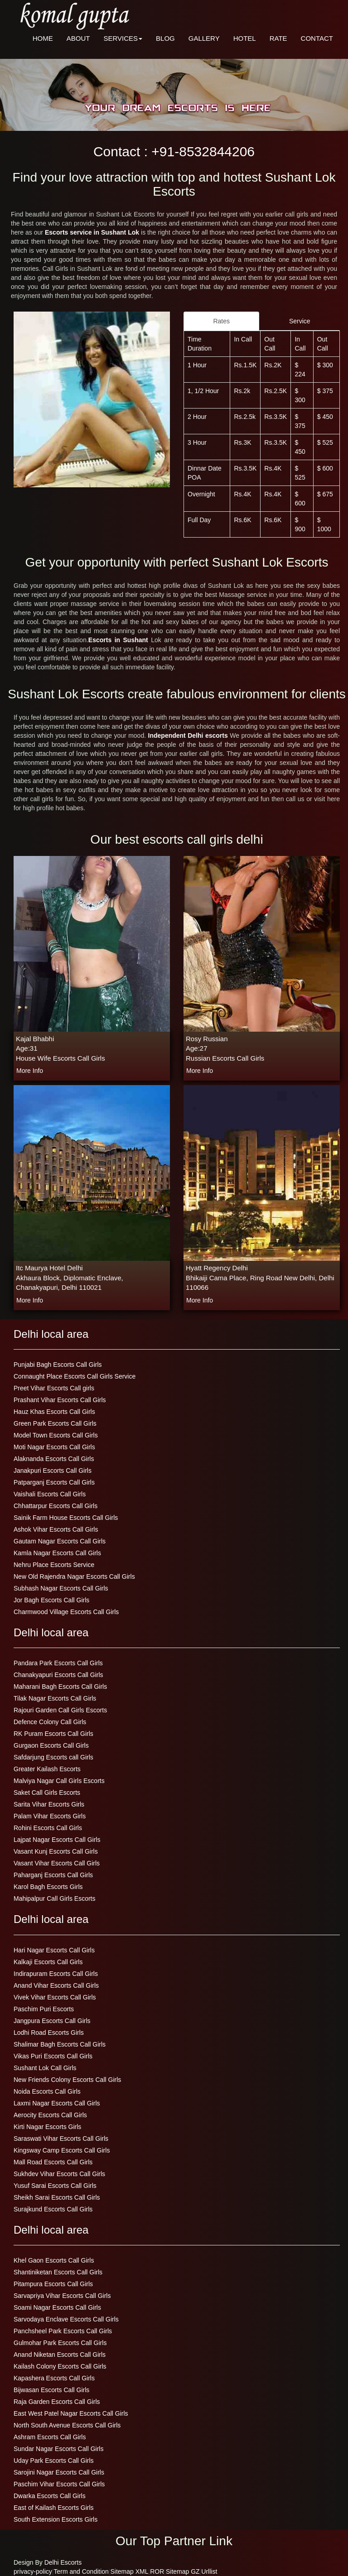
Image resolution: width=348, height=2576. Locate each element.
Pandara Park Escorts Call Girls (58, 1663)
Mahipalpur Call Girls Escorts (55, 1898)
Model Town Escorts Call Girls (56, 1435)
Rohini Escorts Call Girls (48, 1827)
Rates (221, 321)
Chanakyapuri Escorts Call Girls (58, 1674)
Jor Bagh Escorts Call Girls (51, 1600)
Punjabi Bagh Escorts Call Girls (58, 1364)
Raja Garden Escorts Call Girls (57, 2401)
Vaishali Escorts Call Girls (50, 1494)
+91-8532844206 (203, 151)
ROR (157, 2571)
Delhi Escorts (63, 2562)
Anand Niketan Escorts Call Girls (60, 2354)
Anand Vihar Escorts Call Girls (56, 1985)
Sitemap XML (130, 2571)
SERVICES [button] (122, 38)
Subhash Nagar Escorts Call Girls (61, 1588)
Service (299, 321)
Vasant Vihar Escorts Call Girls (57, 1863)
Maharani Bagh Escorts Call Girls (60, 1686)
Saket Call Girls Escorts (47, 1792)
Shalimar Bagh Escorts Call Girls (60, 2044)
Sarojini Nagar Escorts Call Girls (59, 2472)
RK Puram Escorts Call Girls (53, 1733)
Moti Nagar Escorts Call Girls (54, 1447)
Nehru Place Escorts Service (54, 1564)
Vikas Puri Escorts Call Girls (53, 2056)
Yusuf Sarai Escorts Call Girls (55, 2185)
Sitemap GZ (183, 2571)
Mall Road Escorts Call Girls (53, 2162)
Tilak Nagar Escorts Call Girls (55, 1698)
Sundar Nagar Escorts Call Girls (58, 2448)
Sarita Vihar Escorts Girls (49, 1804)
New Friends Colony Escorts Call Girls (67, 2079)
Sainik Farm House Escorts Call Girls (66, 1517)
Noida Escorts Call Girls (47, 2091)
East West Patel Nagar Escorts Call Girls (71, 2413)
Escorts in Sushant (119, 640)
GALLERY (204, 38)
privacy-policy (33, 2571)
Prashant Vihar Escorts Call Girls (60, 1399)
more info (29, 1070)
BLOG (165, 38)
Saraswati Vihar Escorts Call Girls (61, 2138)
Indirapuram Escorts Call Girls (56, 1973)
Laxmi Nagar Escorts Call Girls (57, 2103)
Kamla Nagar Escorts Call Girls (57, 1553)
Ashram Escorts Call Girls (50, 2437)
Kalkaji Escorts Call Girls (48, 1962)
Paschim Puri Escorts (44, 2009)
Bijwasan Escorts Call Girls (51, 2389)
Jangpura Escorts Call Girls (52, 2020)
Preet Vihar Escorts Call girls (54, 1388)
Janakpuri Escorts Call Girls (53, 1470)
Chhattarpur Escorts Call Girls (55, 1505)
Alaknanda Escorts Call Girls (54, 1458)
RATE (278, 38)
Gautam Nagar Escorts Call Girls (60, 1541)
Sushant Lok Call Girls (45, 2067)
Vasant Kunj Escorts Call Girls (56, 1851)
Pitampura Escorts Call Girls (53, 2284)
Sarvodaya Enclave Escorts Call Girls (66, 2319)
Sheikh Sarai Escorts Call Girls (57, 2197)
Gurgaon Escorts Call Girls (51, 1745)
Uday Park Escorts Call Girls (54, 2460)
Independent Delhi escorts (189, 735)
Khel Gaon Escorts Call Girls (54, 2260)
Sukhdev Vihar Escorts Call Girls (59, 2173)
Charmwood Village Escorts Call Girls (66, 1611)
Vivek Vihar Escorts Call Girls (55, 1997)
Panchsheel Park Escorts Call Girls (63, 2331)
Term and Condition (80, 2571)
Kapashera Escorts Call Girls (54, 2378)
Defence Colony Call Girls (50, 1721)
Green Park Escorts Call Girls (55, 1423)
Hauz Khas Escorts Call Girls (54, 1411)
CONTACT (317, 38)
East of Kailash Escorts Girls (54, 2507)
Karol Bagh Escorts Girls (48, 1886)
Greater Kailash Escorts (47, 1769)
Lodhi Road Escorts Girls (49, 2032)
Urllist (209, 2571)
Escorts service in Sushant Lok (93, 232)
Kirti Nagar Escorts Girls (47, 2126)
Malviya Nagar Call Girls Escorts (59, 1780)
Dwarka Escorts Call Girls (50, 2495)
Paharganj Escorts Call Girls (53, 1875)
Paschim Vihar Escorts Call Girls (59, 2484)
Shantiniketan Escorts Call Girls (58, 2272)
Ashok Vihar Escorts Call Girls (56, 1529)
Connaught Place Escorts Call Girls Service (74, 1376)
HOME (43, 38)
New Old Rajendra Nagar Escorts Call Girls (74, 1576)
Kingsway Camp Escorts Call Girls (62, 2150)
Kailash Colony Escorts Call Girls (60, 2366)
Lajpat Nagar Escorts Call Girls (57, 1839)
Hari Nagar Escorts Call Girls (54, 1950)
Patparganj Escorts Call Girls (54, 1482)
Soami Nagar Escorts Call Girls (57, 2307)
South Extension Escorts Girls (55, 2519)
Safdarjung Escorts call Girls (53, 1757)
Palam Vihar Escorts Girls (50, 1816)
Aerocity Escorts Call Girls (50, 2115)
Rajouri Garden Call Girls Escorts (60, 1710)
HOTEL (244, 38)
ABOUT (78, 38)
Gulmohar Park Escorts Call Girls (60, 2342)
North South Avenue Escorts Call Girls (67, 2425)
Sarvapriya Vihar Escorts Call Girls (62, 2295)
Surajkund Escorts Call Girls (53, 2209)
